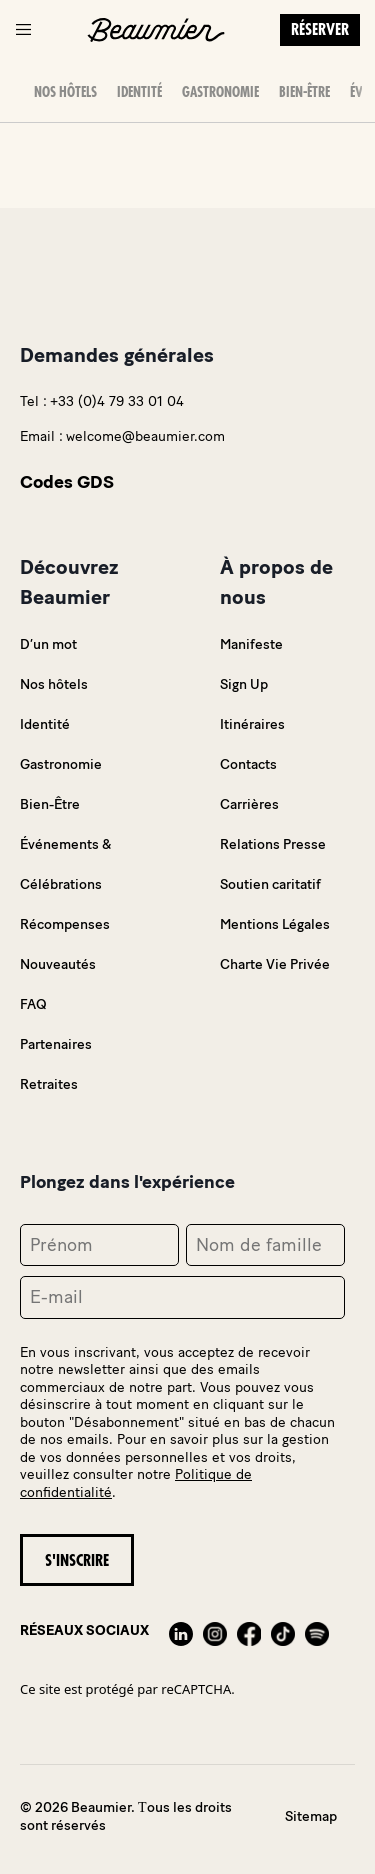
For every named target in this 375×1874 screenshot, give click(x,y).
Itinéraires (252, 724)
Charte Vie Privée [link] (275, 964)
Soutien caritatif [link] (270, 884)
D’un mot (48, 644)
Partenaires (56, 1044)
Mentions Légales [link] (275, 924)
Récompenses (65, 924)
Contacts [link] (248, 764)
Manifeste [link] (251, 644)
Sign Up (244, 684)
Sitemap (311, 1816)
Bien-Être (304, 92)
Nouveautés (58, 964)
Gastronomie (220, 92)
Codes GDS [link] (67, 482)
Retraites (49, 1084)
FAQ (33, 1004)
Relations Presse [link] (273, 844)
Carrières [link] (249, 804)
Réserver (320, 30)
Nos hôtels (65, 92)
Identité (139, 92)
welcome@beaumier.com (145, 436)
